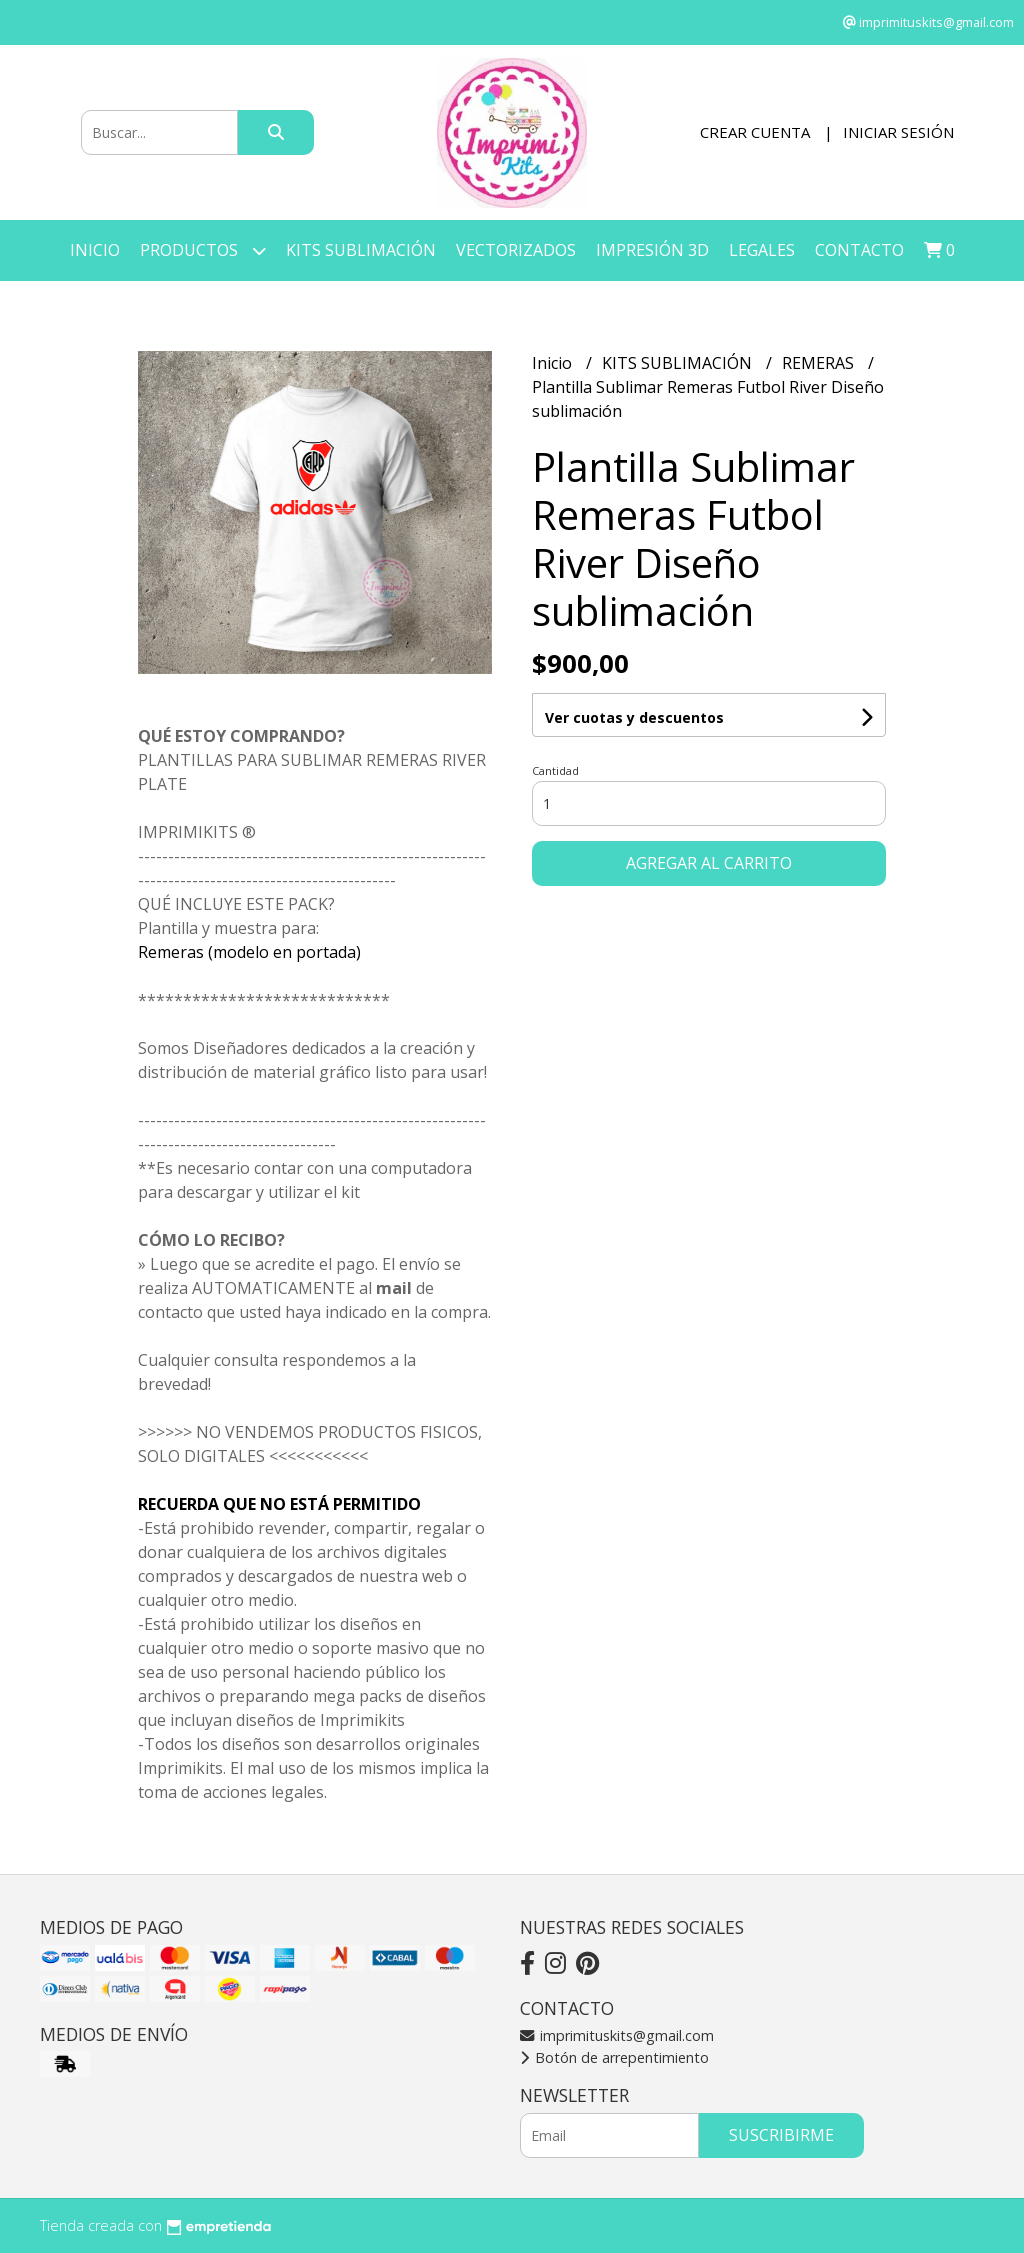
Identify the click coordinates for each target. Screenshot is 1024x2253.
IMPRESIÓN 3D (652, 250)
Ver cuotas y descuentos (634, 717)
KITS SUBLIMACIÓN (361, 250)
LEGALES (762, 250)
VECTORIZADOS (516, 250)
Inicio (95, 250)
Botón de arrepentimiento (614, 2057)
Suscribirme (781, 2135)
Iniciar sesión (898, 132)
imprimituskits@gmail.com (617, 2035)
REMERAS (820, 363)
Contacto (859, 250)
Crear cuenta (755, 132)
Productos (203, 250)
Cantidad (555, 770)
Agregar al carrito (709, 863)
